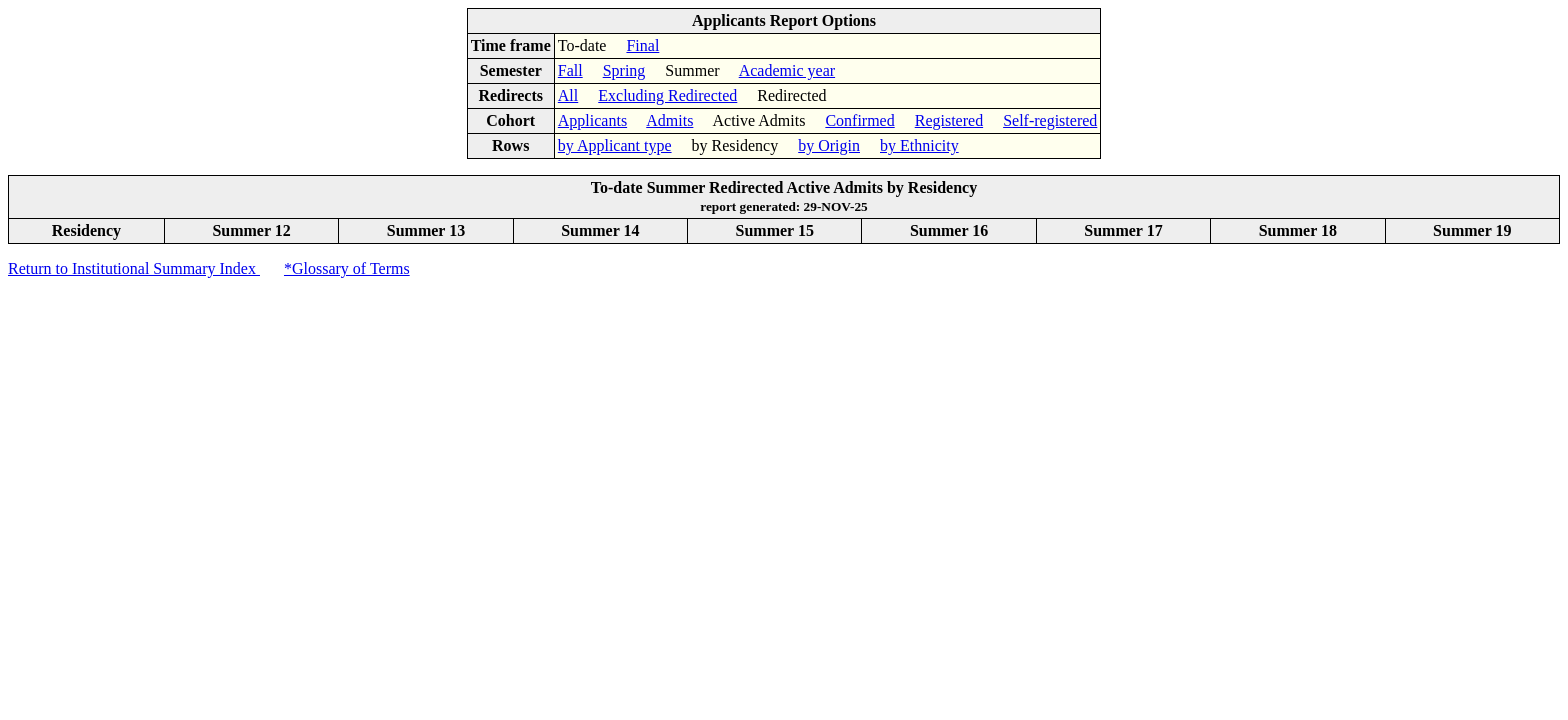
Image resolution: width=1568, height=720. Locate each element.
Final (642, 45)
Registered (949, 120)
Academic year (787, 70)
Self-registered (1050, 120)
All (568, 95)
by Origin (829, 145)
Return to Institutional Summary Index (134, 268)
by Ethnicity (919, 145)
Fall (570, 70)
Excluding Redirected (667, 95)
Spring (624, 70)
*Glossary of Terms (347, 268)
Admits (669, 120)
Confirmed (859, 120)
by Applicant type (615, 145)
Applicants (592, 120)
